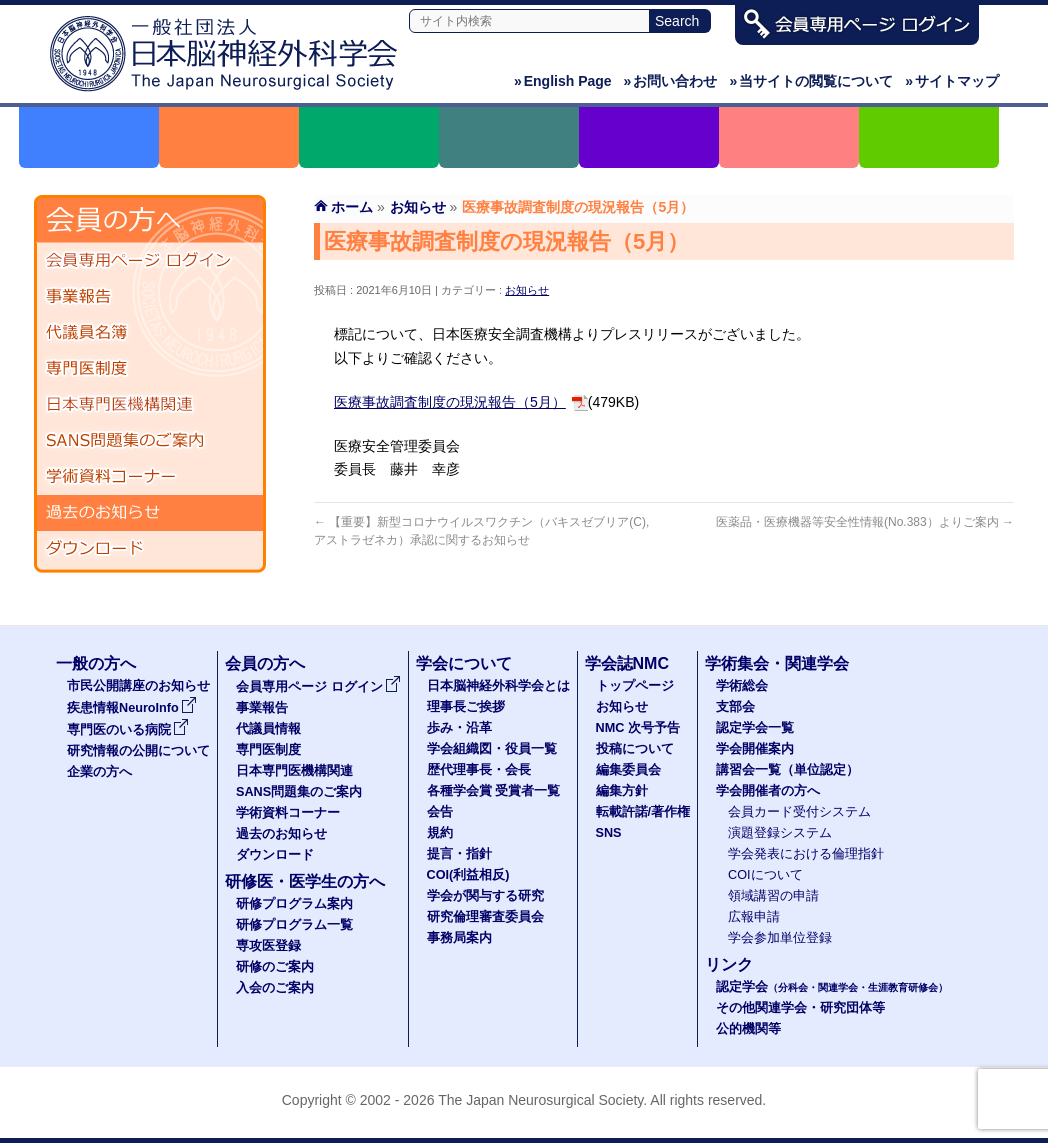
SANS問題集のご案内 (150, 441)
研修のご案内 (275, 967)
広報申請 (754, 917)
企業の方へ (99, 772)
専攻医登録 (268, 946)
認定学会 (832, 987)
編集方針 (622, 791)
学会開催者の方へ (768, 791)
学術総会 (742, 686)
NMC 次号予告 (638, 728)
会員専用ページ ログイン (150, 261)
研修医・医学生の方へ (305, 881)
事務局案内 (459, 938)
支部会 (735, 707)
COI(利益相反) (468, 875)
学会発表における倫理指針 (806, 854)
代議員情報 (268, 729)
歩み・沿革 (459, 728)
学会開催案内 (755, 749)
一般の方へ (96, 663)
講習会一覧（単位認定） (787, 770)
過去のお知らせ (150, 513)
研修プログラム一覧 (294, 925)
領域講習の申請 (773, 896)
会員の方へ (265, 663)
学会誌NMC (627, 663)
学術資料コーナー (150, 477)
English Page (563, 81)
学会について (464, 663)
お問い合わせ (671, 81)
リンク (729, 964)
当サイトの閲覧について (811, 81)
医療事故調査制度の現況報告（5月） (450, 402)
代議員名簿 (150, 333)
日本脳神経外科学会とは (498, 686)
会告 (440, 812)
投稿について (635, 749)
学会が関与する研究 (485, 896)
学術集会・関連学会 (777, 663)
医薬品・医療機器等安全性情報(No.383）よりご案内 (865, 522)
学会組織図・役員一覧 (492, 749)
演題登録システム (780, 833)
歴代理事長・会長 (479, 770)
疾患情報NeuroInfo (132, 708)
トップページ (635, 686)
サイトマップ (952, 81)
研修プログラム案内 (294, 904)
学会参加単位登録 (780, 938)
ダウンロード (150, 549)
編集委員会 (628, 770)
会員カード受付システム (799, 812)
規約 (440, 833)
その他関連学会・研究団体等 (800, 1008)
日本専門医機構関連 (150, 405)
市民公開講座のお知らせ (138, 686)
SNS (609, 833)
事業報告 (150, 297)
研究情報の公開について (138, 751)
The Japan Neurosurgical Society (540, 1100)
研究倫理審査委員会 (485, 917)
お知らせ (527, 290)
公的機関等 (748, 1029)
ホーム (352, 207)
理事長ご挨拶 (466, 707)
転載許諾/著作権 (643, 812)
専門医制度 (150, 369)
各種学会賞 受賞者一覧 (494, 791)
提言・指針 (459, 854)
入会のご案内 (275, 988)
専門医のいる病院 (128, 730)
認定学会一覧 (755, 728)
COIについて (765, 875)
